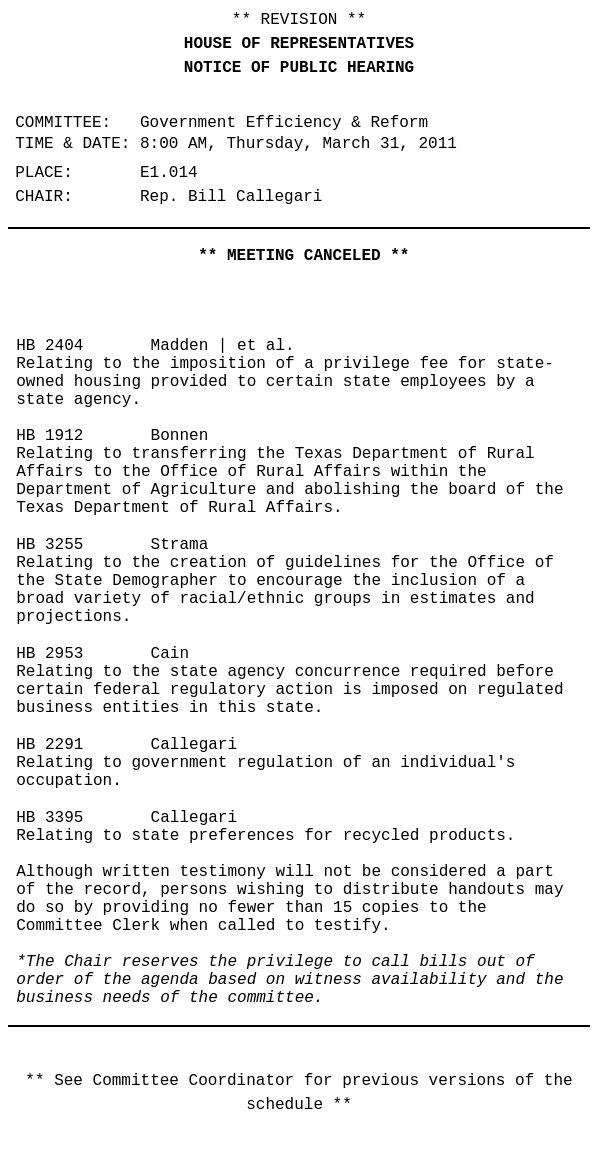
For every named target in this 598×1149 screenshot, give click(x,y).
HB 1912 (49, 436)
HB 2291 (49, 745)
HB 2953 (49, 654)
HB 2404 (49, 346)
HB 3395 (49, 818)
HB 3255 (49, 545)
